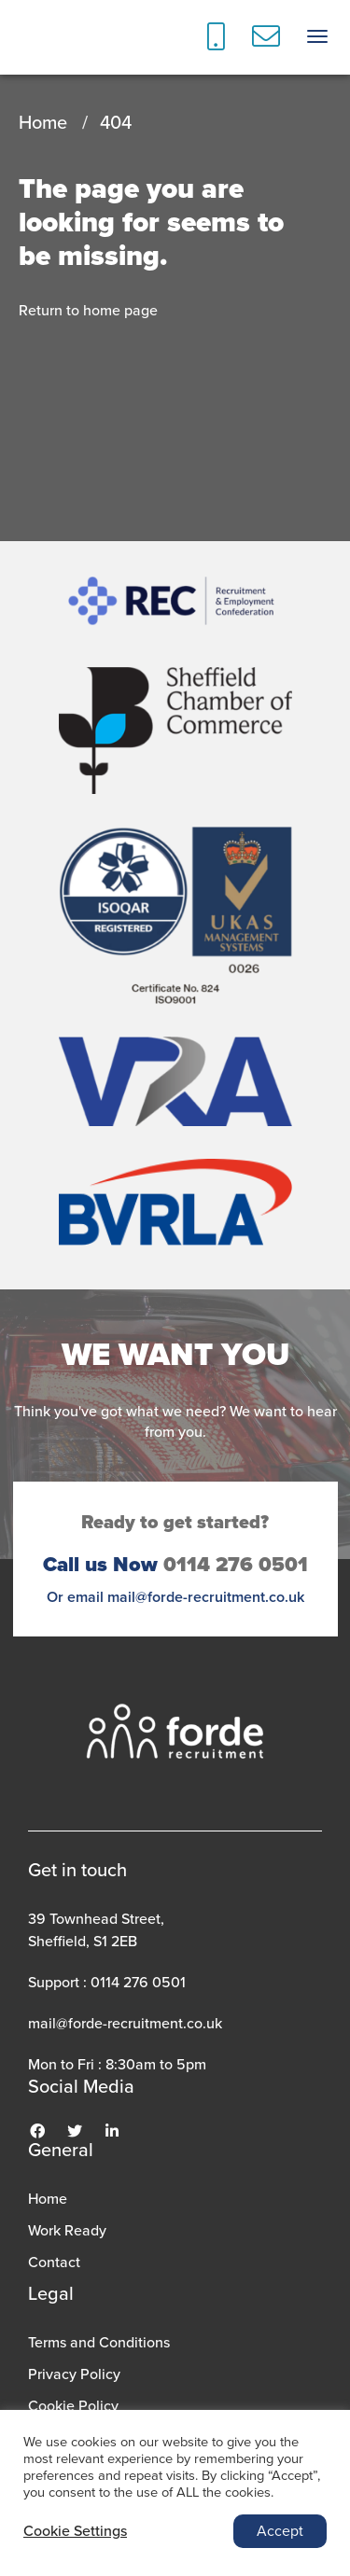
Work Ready (67, 2230)
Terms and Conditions (99, 2342)
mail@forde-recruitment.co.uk (125, 2023)
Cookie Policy (73, 2405)
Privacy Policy (74, 2374)
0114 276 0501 (175, 1565)
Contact (54, 2262)
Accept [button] (280, 2530)
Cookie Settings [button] (75, 2531)
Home (43, 122)
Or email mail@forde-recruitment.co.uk (175, 1597)
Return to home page (88, 310)
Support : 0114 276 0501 (107, 1982)
